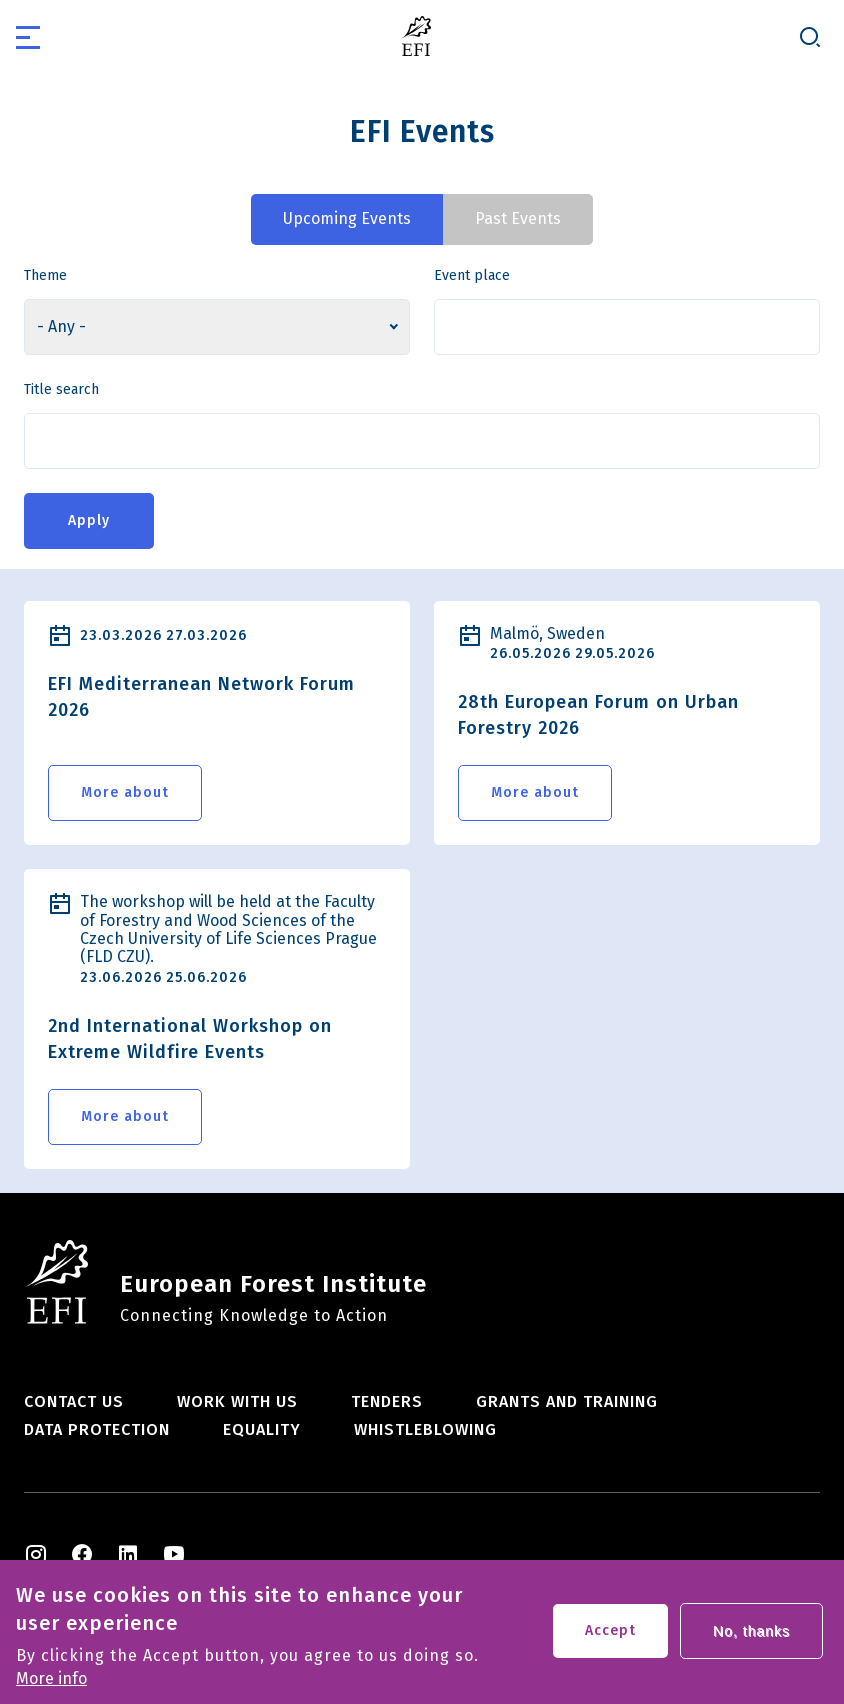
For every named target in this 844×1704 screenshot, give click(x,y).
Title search (61, 389)
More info (51, 1687)
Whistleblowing (425, 1429)
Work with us (237, 1401)
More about (125, 792)
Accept (610, 1638)
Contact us (74, 1401)
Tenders (387, 1401)
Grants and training (567, 1401)
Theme (45, 275)
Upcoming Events (347, 218)
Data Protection (97, 1429)
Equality (262, 1429)
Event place (472, 275)
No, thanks (751, 1639)
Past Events (518, 218)
